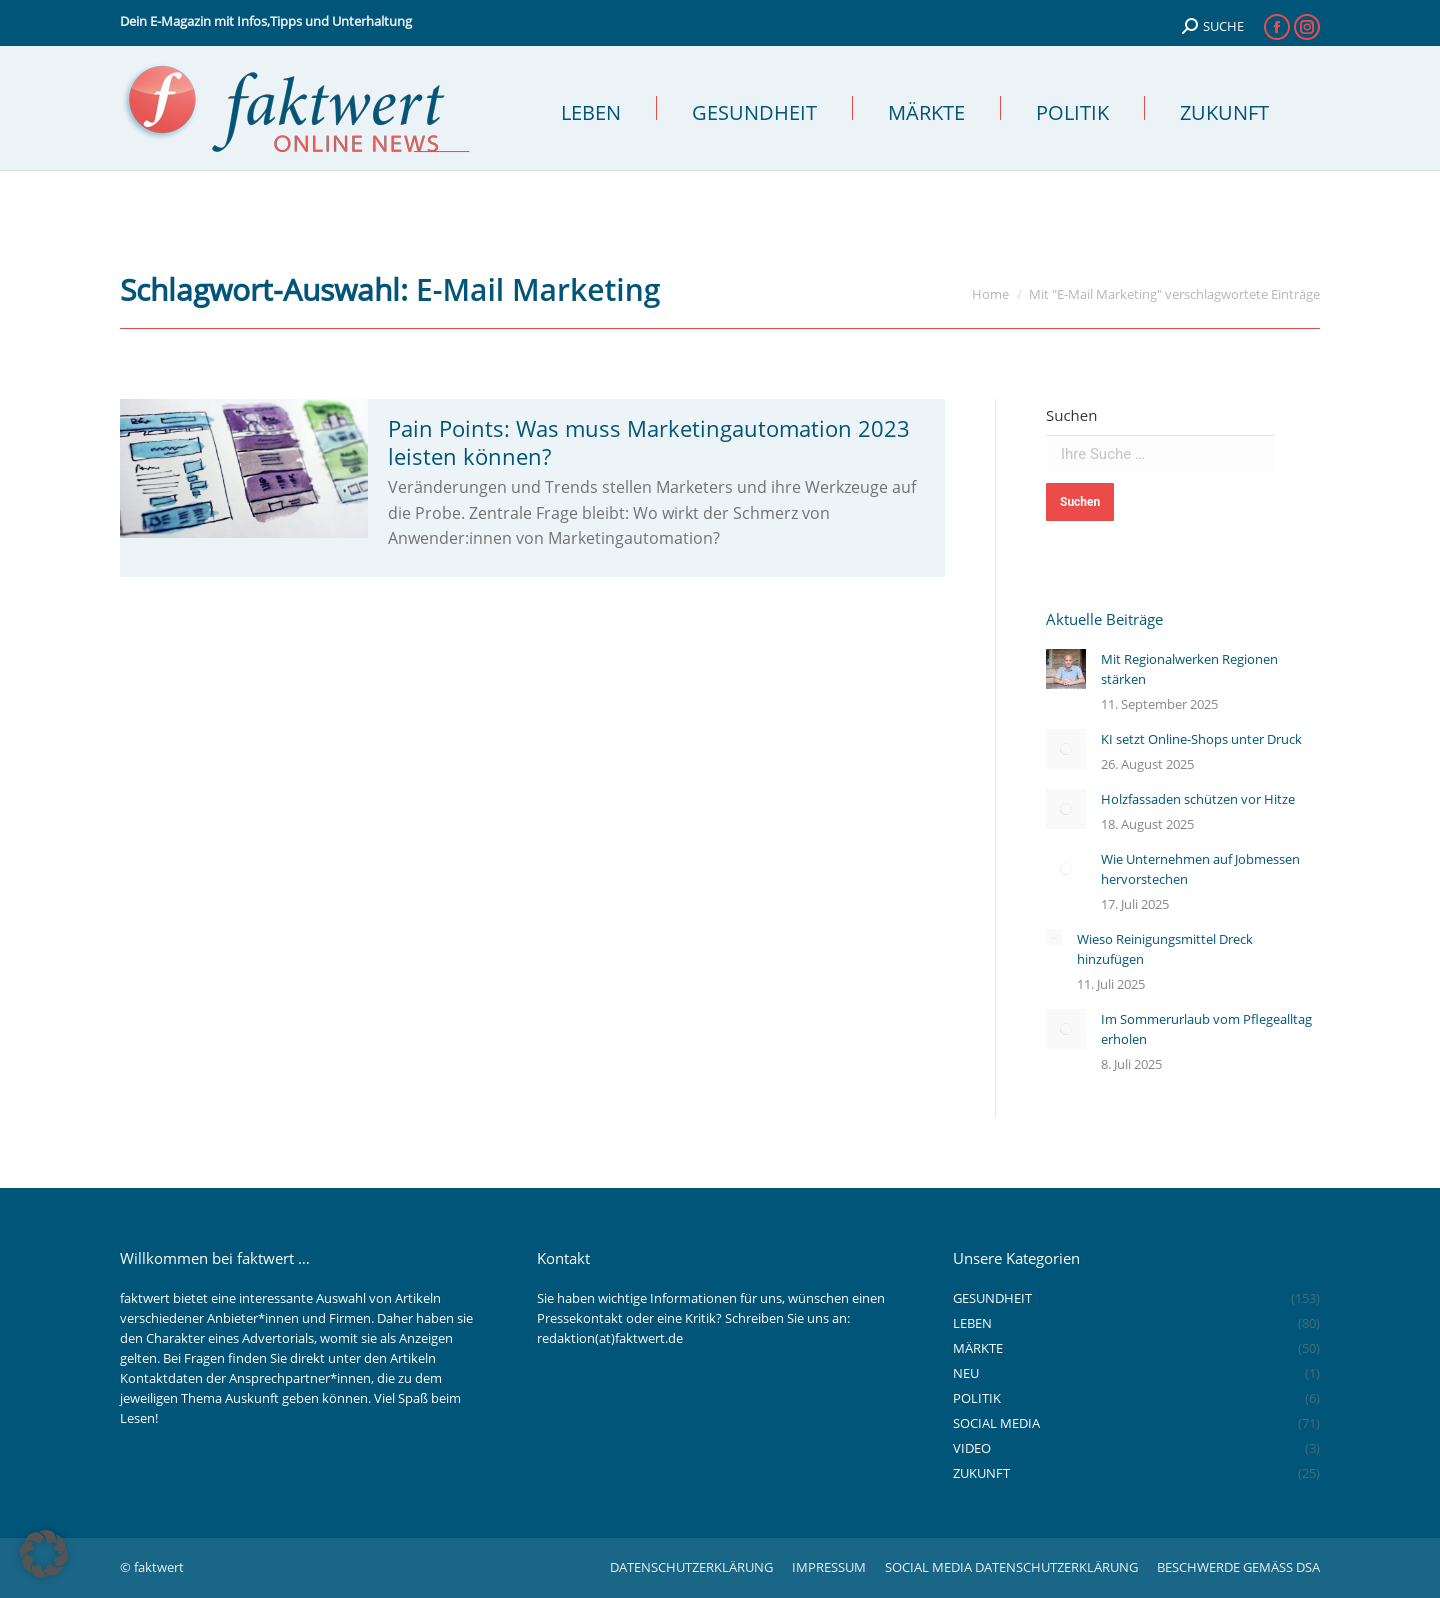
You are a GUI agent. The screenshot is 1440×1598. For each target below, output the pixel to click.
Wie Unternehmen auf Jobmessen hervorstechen (1200, 869)
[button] (44, 1554)
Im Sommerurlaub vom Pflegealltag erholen (1206, 1029)
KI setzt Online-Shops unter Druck (1201, 739)
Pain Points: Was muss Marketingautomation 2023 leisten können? (649, 442)
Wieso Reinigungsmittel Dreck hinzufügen (1165, 949)
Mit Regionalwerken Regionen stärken (1189, 669)
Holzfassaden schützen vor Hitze (1198, 799)
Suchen (1071, 415)
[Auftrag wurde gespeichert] (1066, 669)
